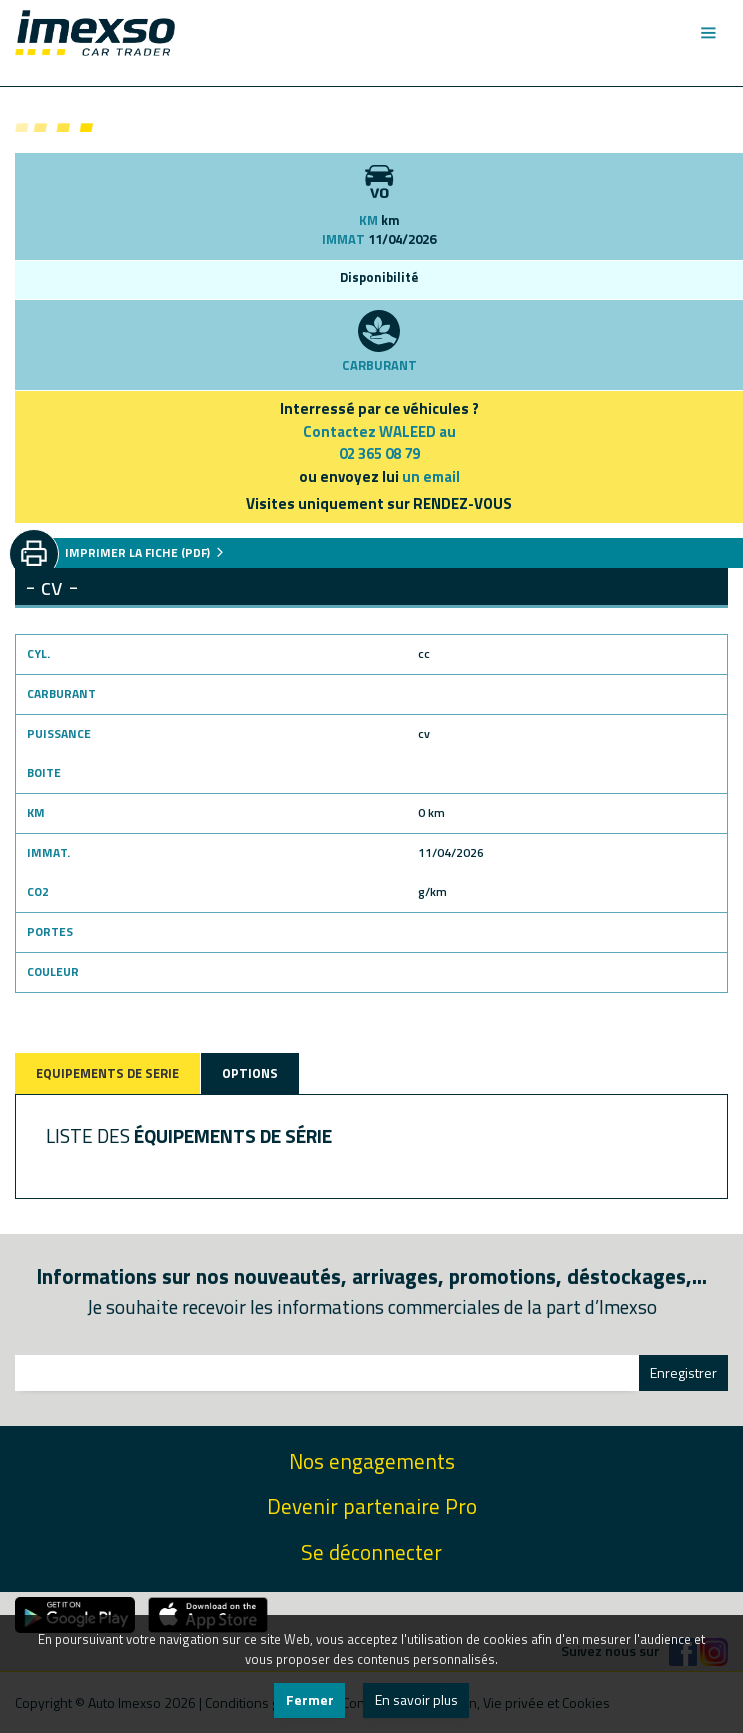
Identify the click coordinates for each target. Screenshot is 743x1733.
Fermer (310, 1699)
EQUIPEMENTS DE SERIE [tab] (107, 1073)
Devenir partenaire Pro (372, 1506)
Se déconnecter (371, 1552)
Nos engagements (372, 1461)
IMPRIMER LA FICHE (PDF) (145, 552)
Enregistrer (683, 1372)
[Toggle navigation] (707, 33)
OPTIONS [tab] (250, 1073)
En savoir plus (416, 1699)
